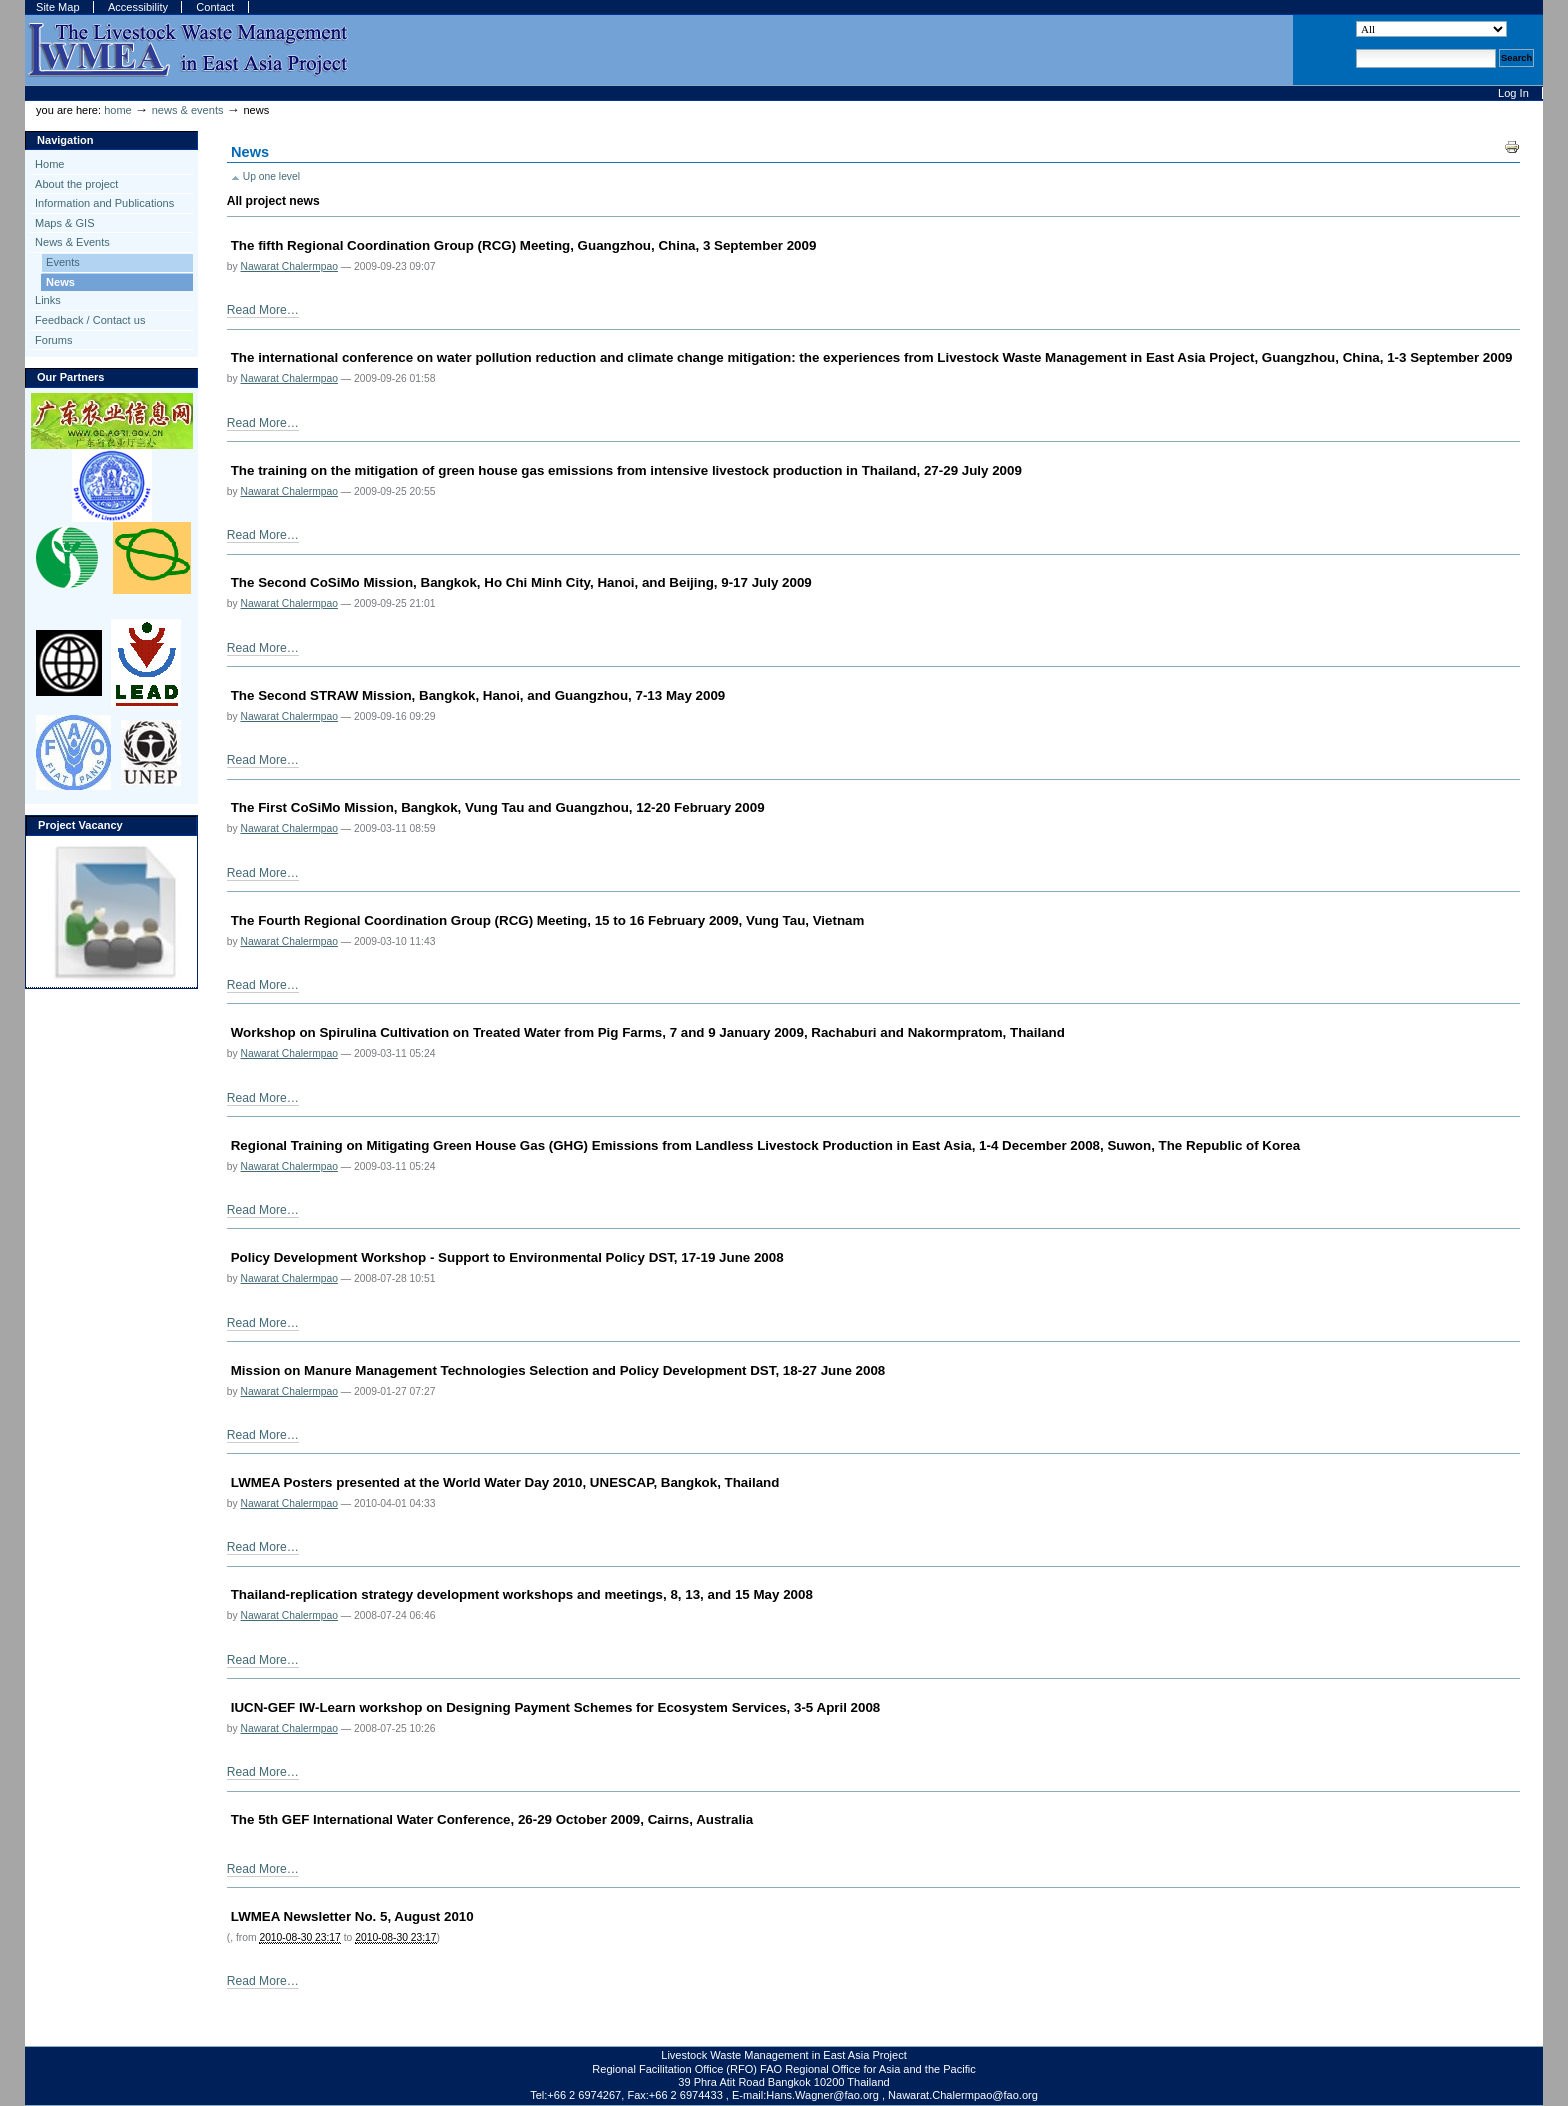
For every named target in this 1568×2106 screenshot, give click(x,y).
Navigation (65, 140)
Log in (1513, 93)
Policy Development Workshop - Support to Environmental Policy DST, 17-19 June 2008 (507, 1257)
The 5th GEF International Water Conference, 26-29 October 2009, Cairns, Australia (492, 1819)
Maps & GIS (64, 223)
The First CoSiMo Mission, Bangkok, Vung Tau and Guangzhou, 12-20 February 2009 (498, 807)
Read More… (263, 310)
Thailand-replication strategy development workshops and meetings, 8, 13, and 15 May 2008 (522, 1594)
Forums (53, 340)
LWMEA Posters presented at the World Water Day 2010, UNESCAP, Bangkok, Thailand (505, 1482)
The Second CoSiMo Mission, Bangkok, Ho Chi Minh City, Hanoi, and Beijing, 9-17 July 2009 (521, 582)
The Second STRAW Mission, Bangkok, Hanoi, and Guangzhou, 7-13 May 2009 (478, 695)
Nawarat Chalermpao (288, 266)
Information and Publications (104, 203)
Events (63, 262)
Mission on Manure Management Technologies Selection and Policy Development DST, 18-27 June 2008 (558, 1370)
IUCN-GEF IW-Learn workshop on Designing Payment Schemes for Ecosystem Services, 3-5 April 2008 (556, 1707)
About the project (76, 184)
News (60, 282)
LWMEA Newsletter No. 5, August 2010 (352, 1916)
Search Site (1355, 20)
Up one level (271, 176)
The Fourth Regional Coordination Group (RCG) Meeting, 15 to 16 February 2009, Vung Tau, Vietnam (548, 920)
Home (118, 110)
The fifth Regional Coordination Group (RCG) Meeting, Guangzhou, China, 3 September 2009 (524, 245)
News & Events (188, 110)
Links (48, 300)
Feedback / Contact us (90, 320)
